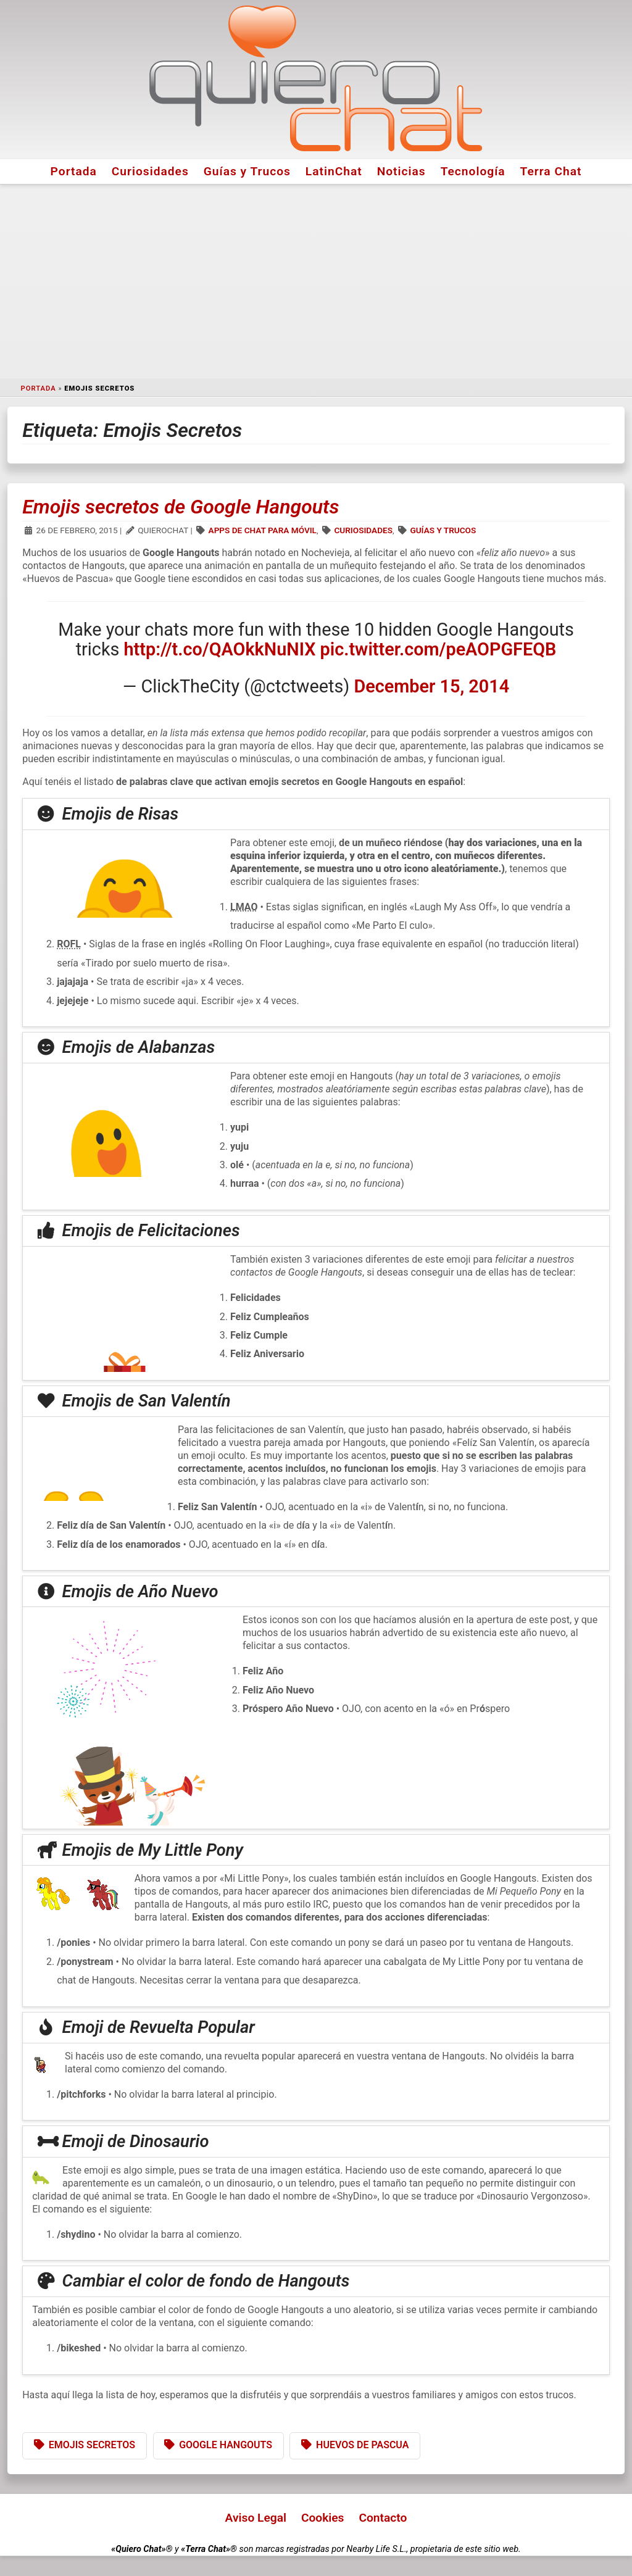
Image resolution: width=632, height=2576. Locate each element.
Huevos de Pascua (362, 2445)
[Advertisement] (316, 281)
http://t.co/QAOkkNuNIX (220, 649)
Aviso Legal (255, 2518)
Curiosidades (150, 171)
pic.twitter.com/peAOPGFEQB (438, 649)
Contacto (383, 2518)
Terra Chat (551, 171)
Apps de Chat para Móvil (263, 530)
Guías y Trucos (247, 171)
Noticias (401, 171)
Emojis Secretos (92, 2445)
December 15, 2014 (432, 686)
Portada (74, 171)
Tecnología (473, 171)
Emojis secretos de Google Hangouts (180, 506)
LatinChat (334, 171)
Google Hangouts (225, 2445)
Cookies (322, 2518)
